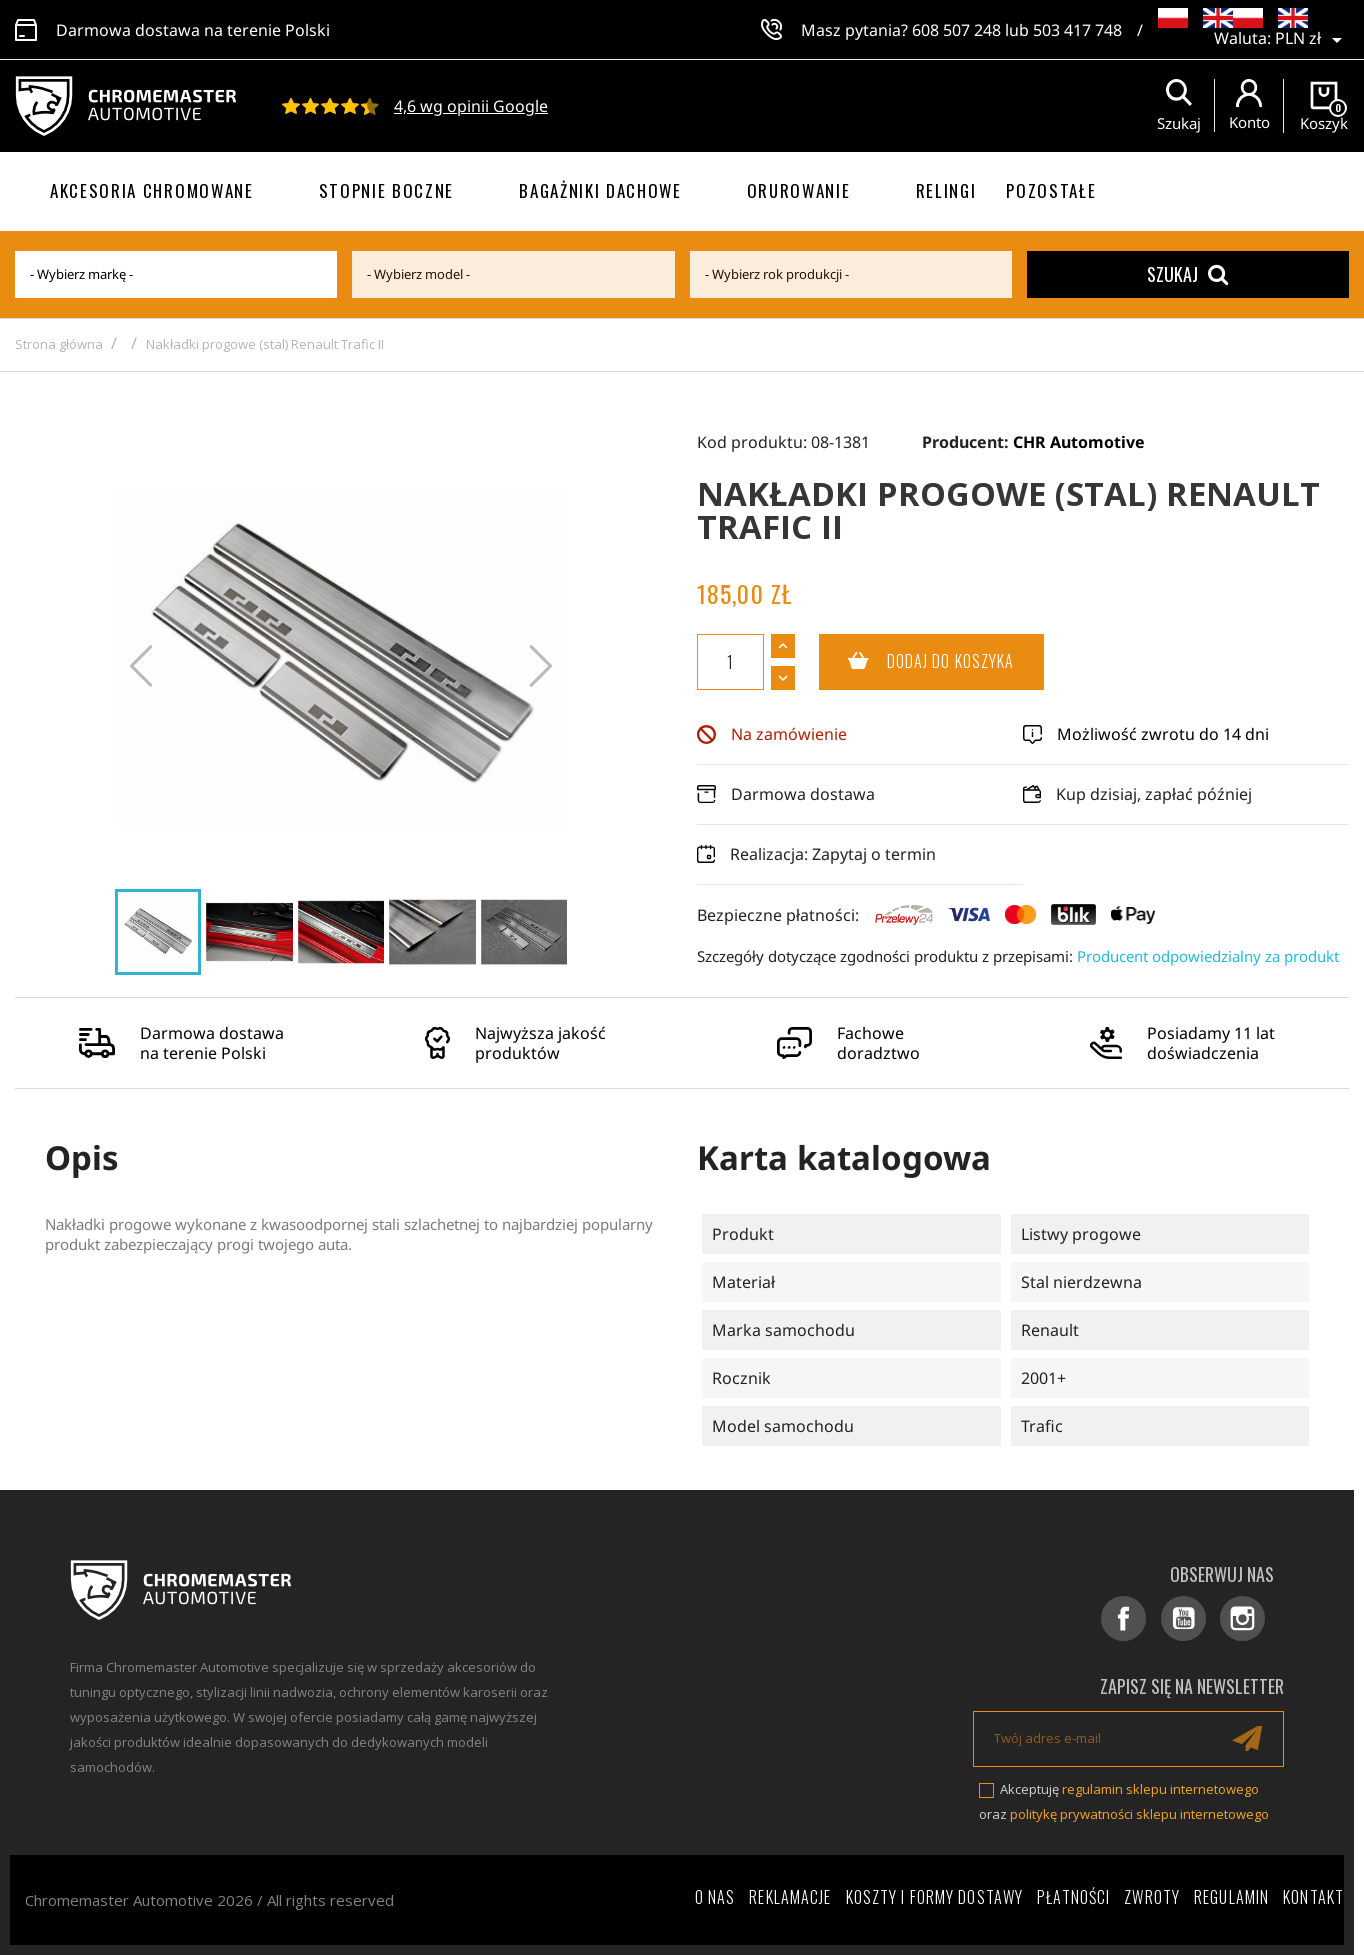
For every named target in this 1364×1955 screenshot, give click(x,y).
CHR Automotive (1079, 442)
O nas (715, 1897)
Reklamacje (790, 1897)
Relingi (946, 190)
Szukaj (1187, 274)
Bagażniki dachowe (600, 190)
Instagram (1249, 1621)
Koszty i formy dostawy (935, 1897)
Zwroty (1152, 1897)
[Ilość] (730, 662)
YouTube (1196, 1621)
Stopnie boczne (387, 190)
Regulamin (1231, 1897)
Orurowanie (799, 190)
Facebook (1143, 1621)
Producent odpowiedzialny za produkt (1208, 956)
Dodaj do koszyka (917, 662)
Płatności (1073, 1897)
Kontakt (1313, 1897)
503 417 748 (1077, 30)
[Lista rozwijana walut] (1312, 40)
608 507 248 (956, 30)
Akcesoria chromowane (152, 190)
